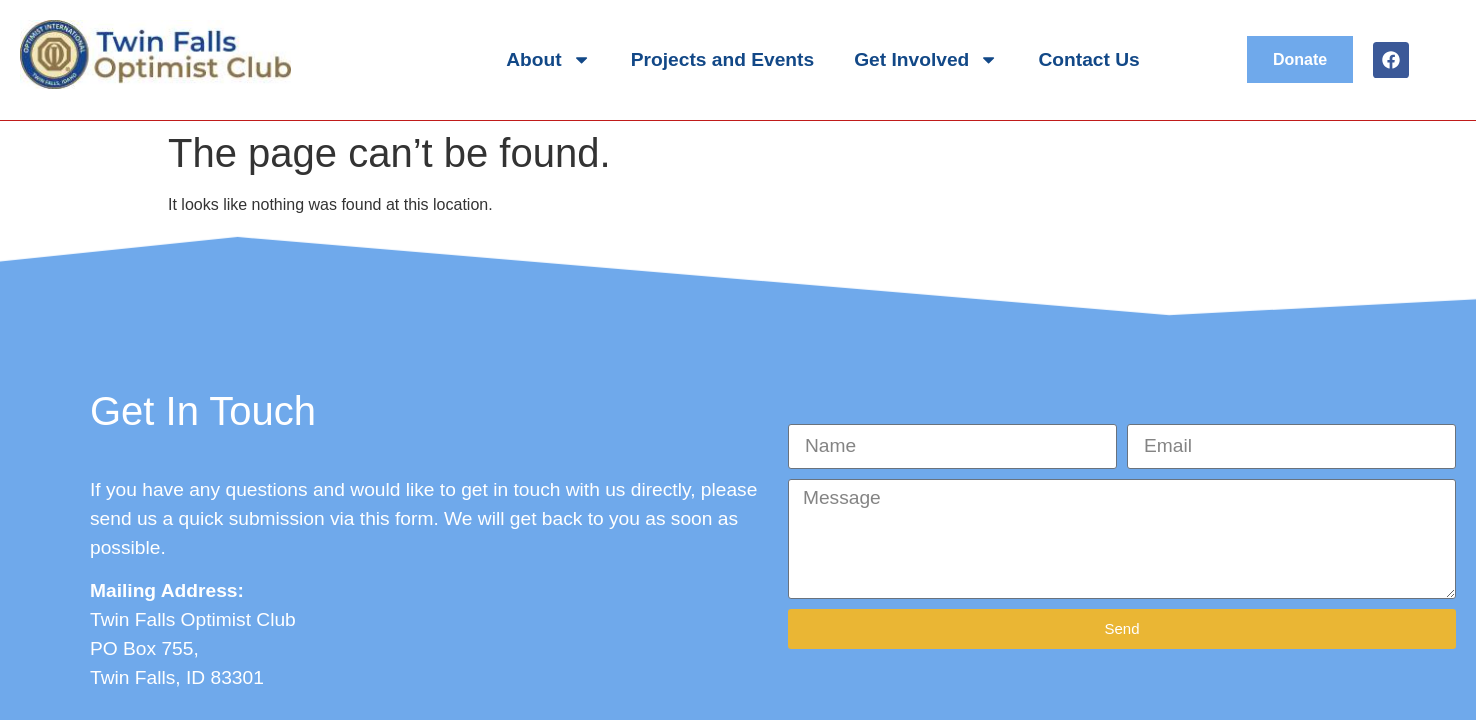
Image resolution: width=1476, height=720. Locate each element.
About (548, 59)
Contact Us (1089, 59)
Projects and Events (722, 59)
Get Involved (926, 59)
